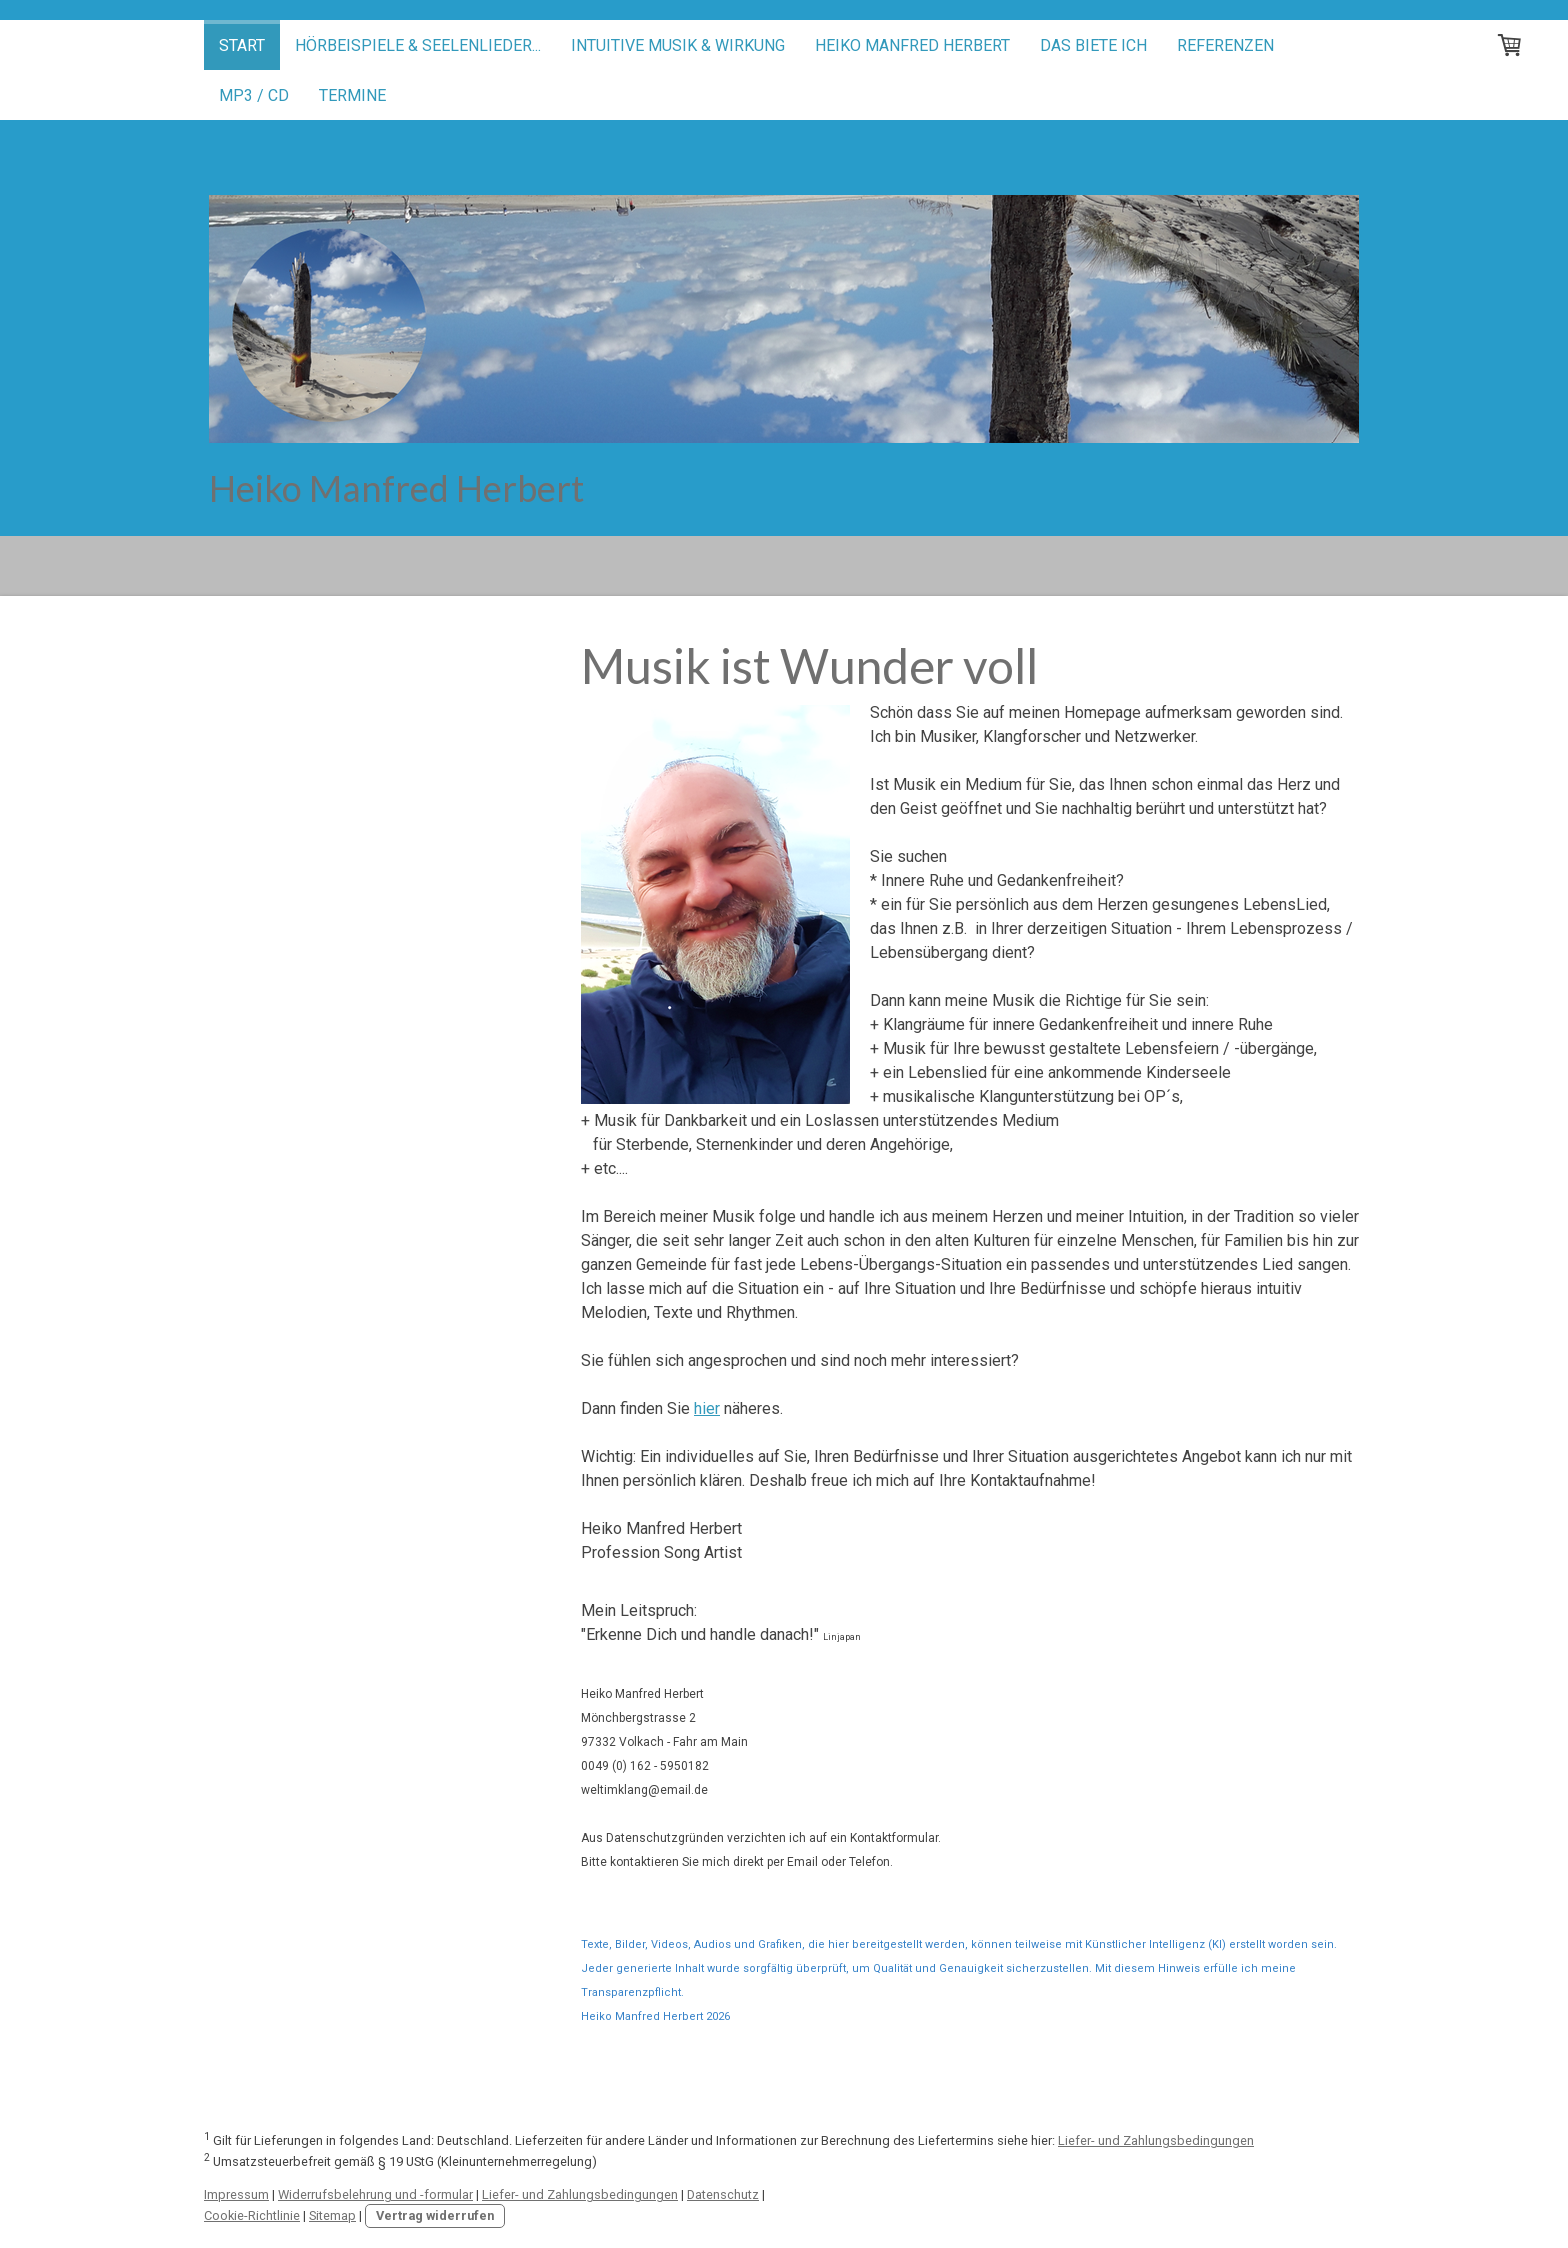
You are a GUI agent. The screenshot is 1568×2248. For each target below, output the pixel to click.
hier (707, 1408)
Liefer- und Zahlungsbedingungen (1156, 2140)
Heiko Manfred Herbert (912, 45)
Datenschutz (723, 2194)
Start (242, 45)
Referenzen (1225, 45)
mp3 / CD (254, 95)
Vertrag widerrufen (435, 2215)
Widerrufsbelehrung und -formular (375, 2194)
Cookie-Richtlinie (252, 2215)
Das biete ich (1093, 45)
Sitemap (332, 2215)
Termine (352, 95)
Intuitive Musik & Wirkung (678, 45)
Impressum (236, 2194)
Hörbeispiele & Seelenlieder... (418, 45)
